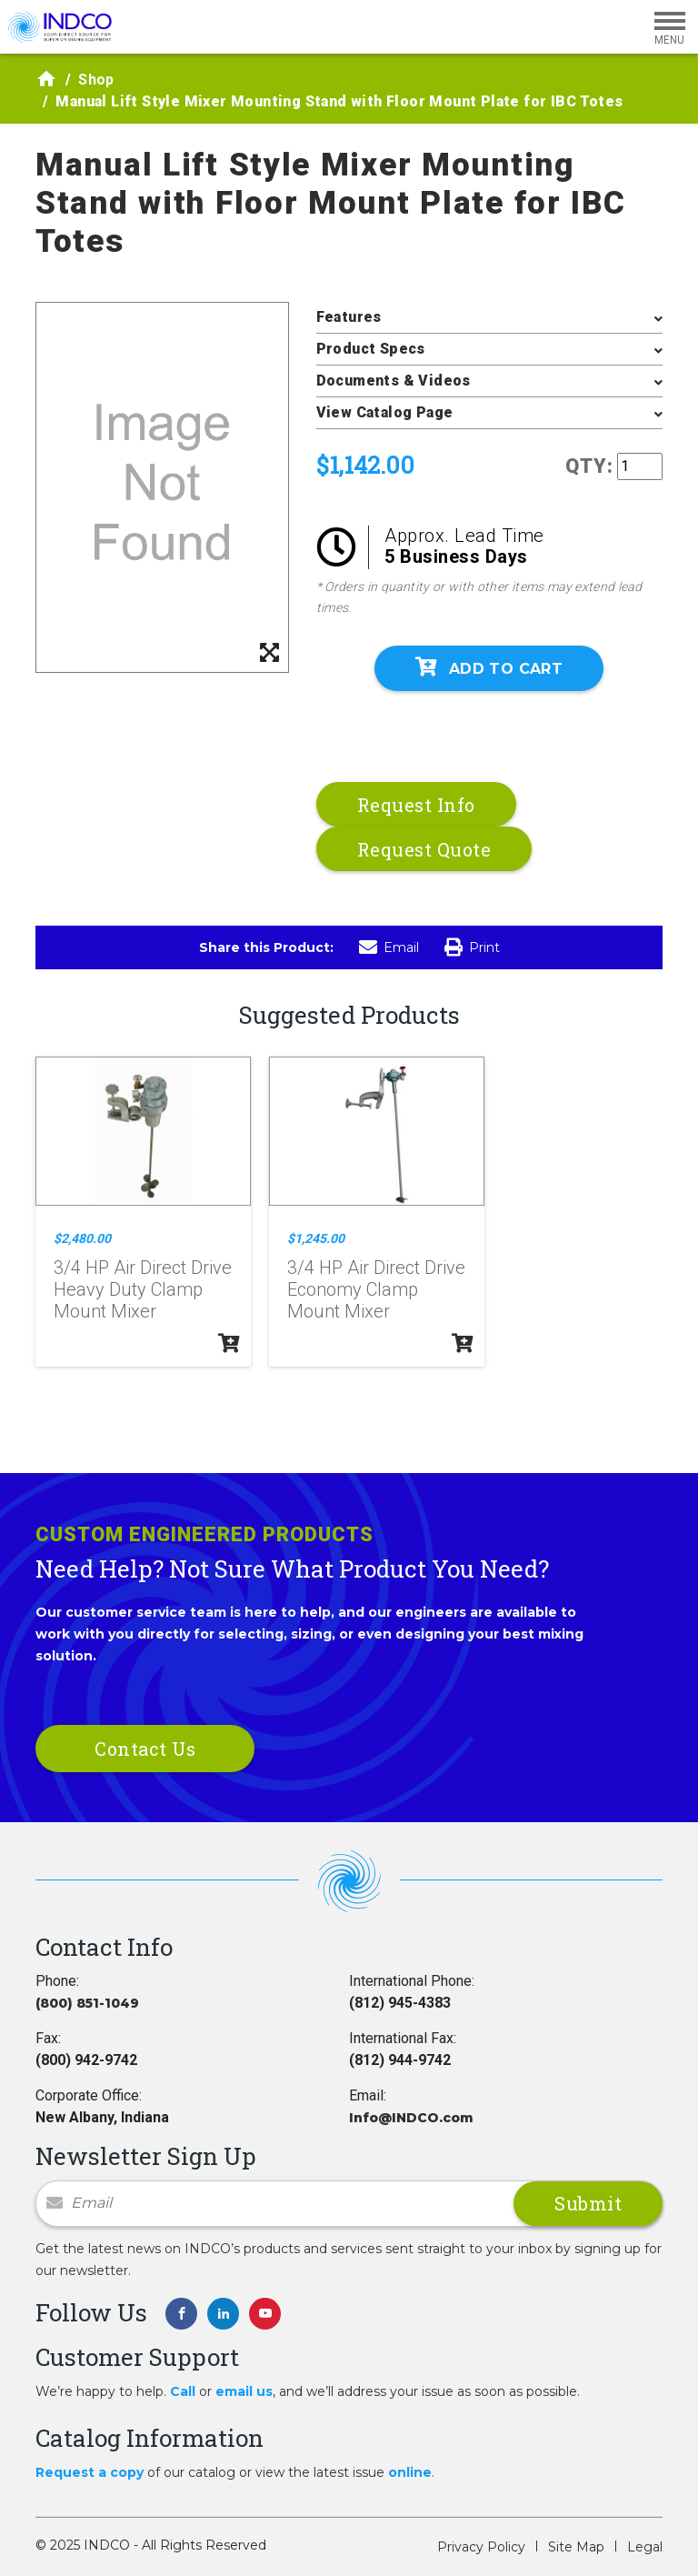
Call (182, 2391)
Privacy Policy (481, 2547)
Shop (96, 79)
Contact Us (145, 1748)
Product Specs (370, 348)
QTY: (589, 466)
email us (244, 2391)
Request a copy (89, 2472)
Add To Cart (489, 667)
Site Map (576, 2547)
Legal (645, 2547)
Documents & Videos (393, 380)
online (410, 2472)
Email (389, 947)
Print (472, 947)
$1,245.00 (315, 1238)
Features (349, 317)
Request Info (416, 805)
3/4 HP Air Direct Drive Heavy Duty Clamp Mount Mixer (143, 1289)
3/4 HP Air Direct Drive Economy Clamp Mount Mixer (376, 1289)
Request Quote (424, 849)
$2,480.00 (82, 1238)
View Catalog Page (385, 412)
